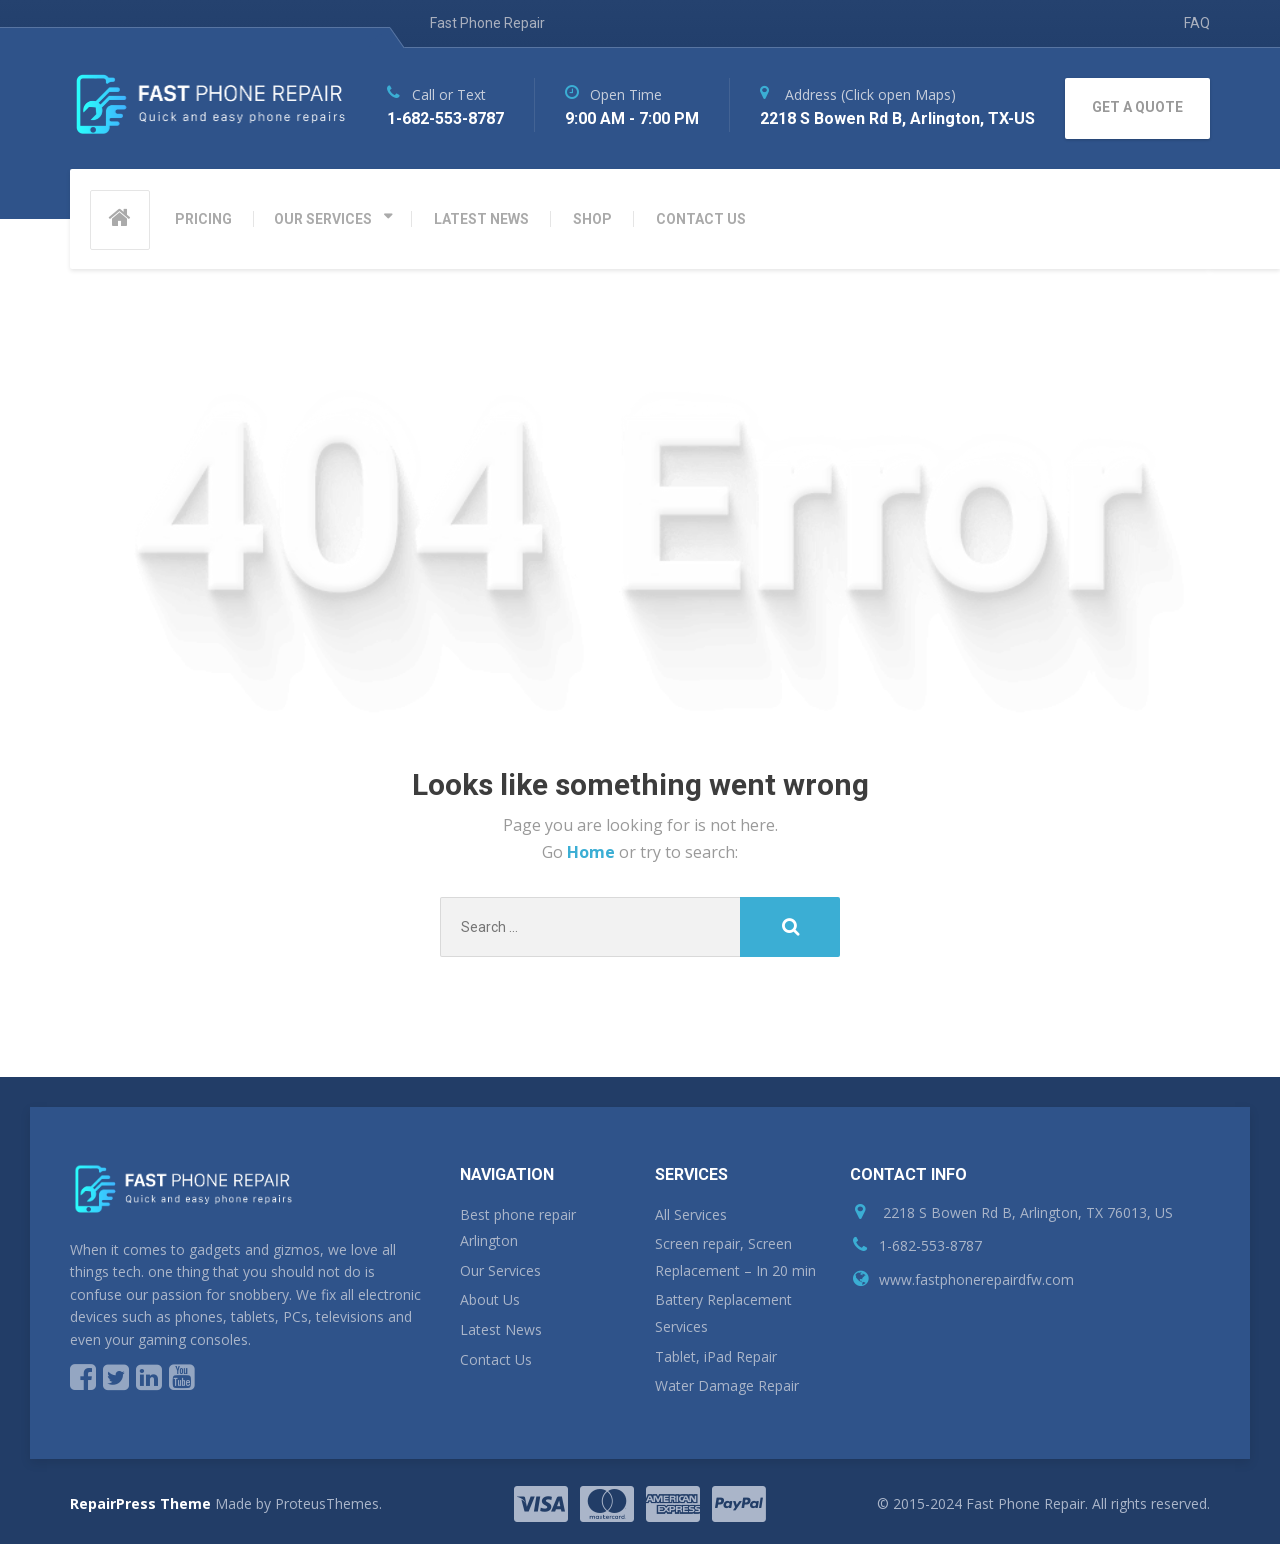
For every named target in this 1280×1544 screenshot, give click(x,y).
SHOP (592, 219)
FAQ (1197, 23)
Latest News (501, 1329)
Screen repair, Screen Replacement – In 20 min (735, 1257)
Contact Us (496, 1359)
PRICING (203, 219)
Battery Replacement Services (723, 1313)
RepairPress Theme (140, 1503)
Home (593, 852)
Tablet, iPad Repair (716, 1356)
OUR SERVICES (323, 219)
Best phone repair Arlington (518, 1228)
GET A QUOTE (1137, 107)
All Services (691, 1214)
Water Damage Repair (727, 1385)
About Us (490, 1299)
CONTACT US (701, 219)
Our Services (500, 1270)
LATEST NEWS (481, 219)
